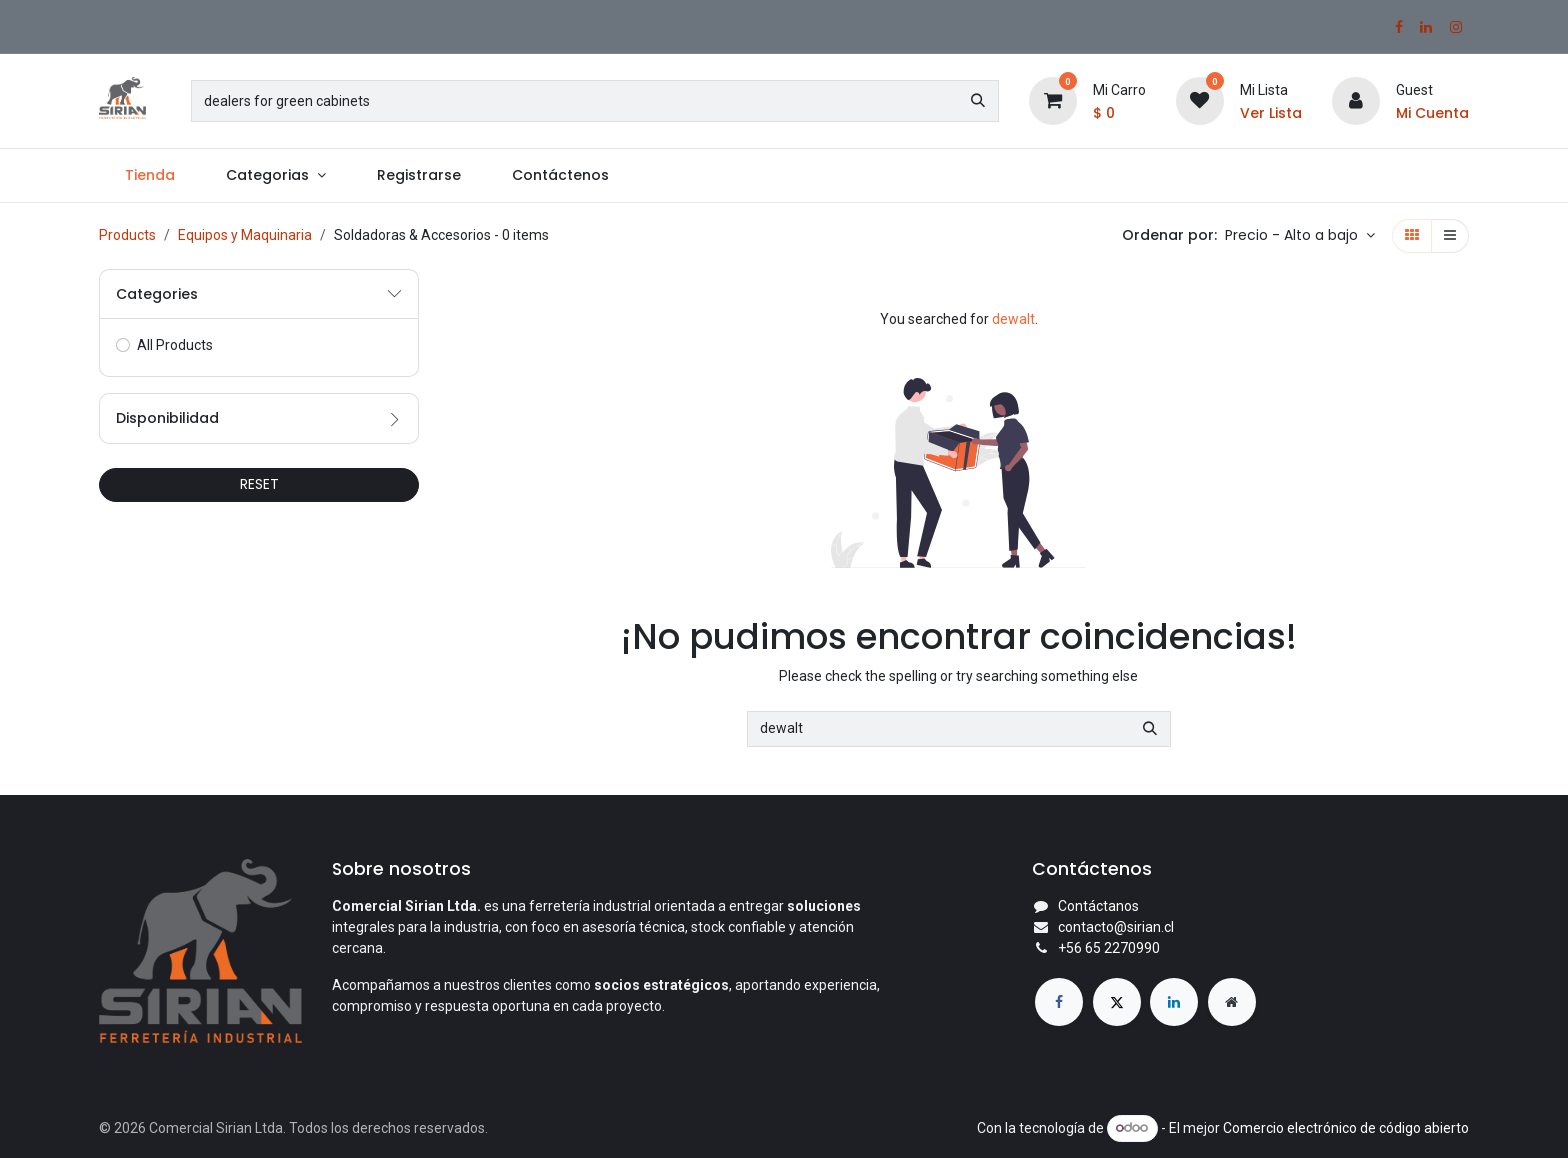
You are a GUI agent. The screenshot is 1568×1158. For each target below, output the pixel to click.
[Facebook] (1399, 27)
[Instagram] (1456, 27)
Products (127, 235)
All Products (175, 345)
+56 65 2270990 (1109, 948)
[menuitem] (149, 175)
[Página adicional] (1232, 1002)
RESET (259, 484)
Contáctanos (1098, 906)
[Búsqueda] (978, 101)
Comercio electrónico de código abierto (1346, 1127)
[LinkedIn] (1426, 27)
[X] (1117, 1002)
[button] (1300, 236)
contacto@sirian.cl (1116, 927)
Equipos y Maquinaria (245, 235)
